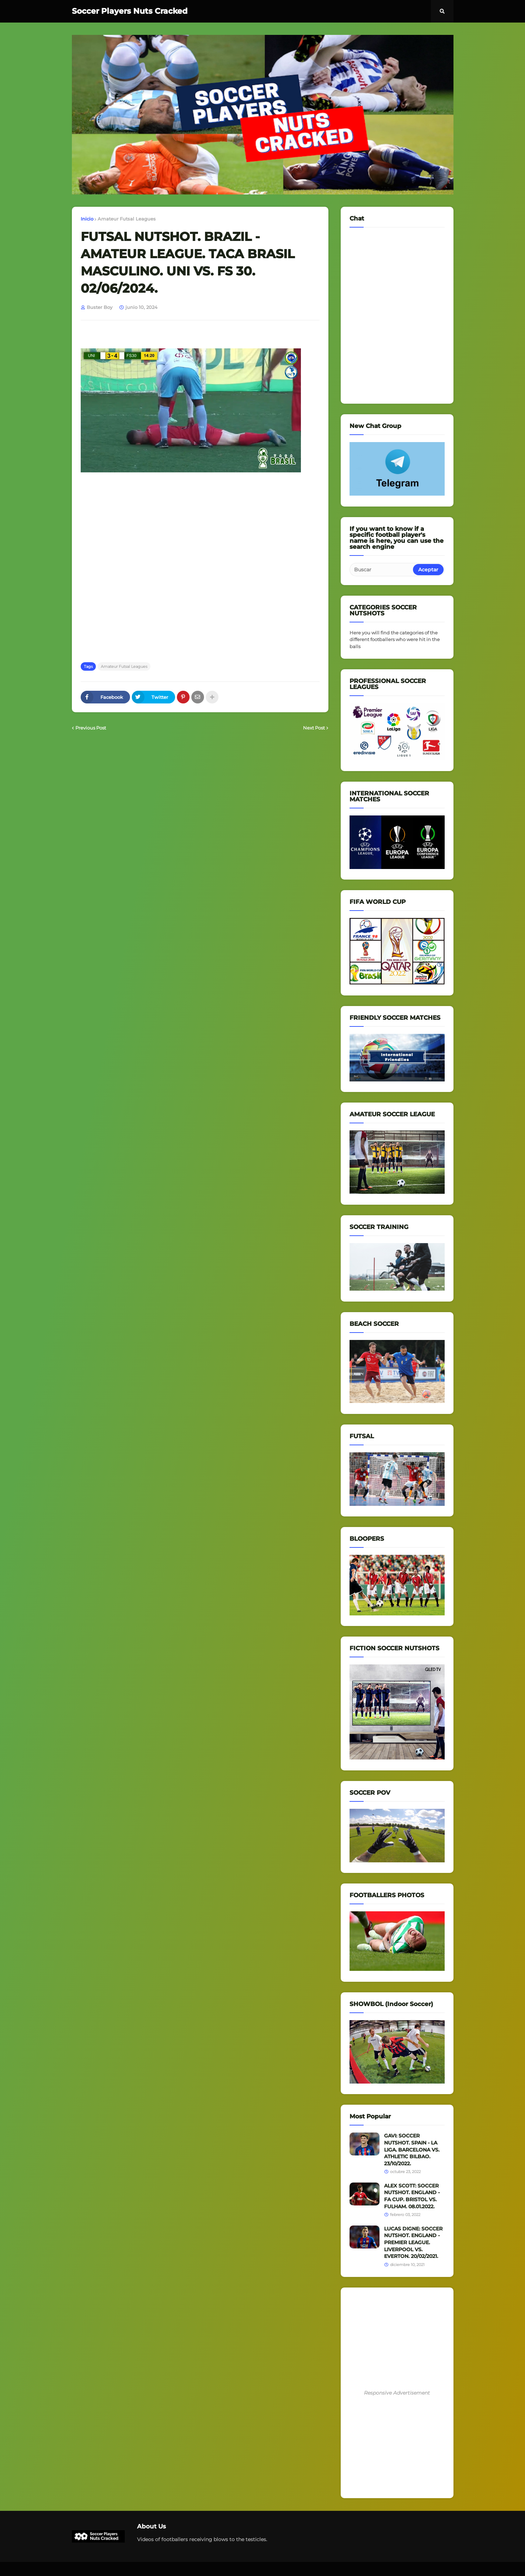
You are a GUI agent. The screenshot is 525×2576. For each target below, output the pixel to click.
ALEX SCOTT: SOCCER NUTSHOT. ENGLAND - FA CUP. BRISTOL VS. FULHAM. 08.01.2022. (412, 2196)
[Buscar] (382, 569)
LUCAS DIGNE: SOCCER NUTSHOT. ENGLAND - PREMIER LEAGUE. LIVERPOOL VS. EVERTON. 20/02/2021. (413, 2242)
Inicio (87, 219)
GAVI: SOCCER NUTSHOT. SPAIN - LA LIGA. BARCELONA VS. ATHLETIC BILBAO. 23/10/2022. (411, 2149)
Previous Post (90, 728)
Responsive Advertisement (397, 2393)
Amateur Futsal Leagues (127, 219)
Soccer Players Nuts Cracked (129, 11)
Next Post (314, 728)
